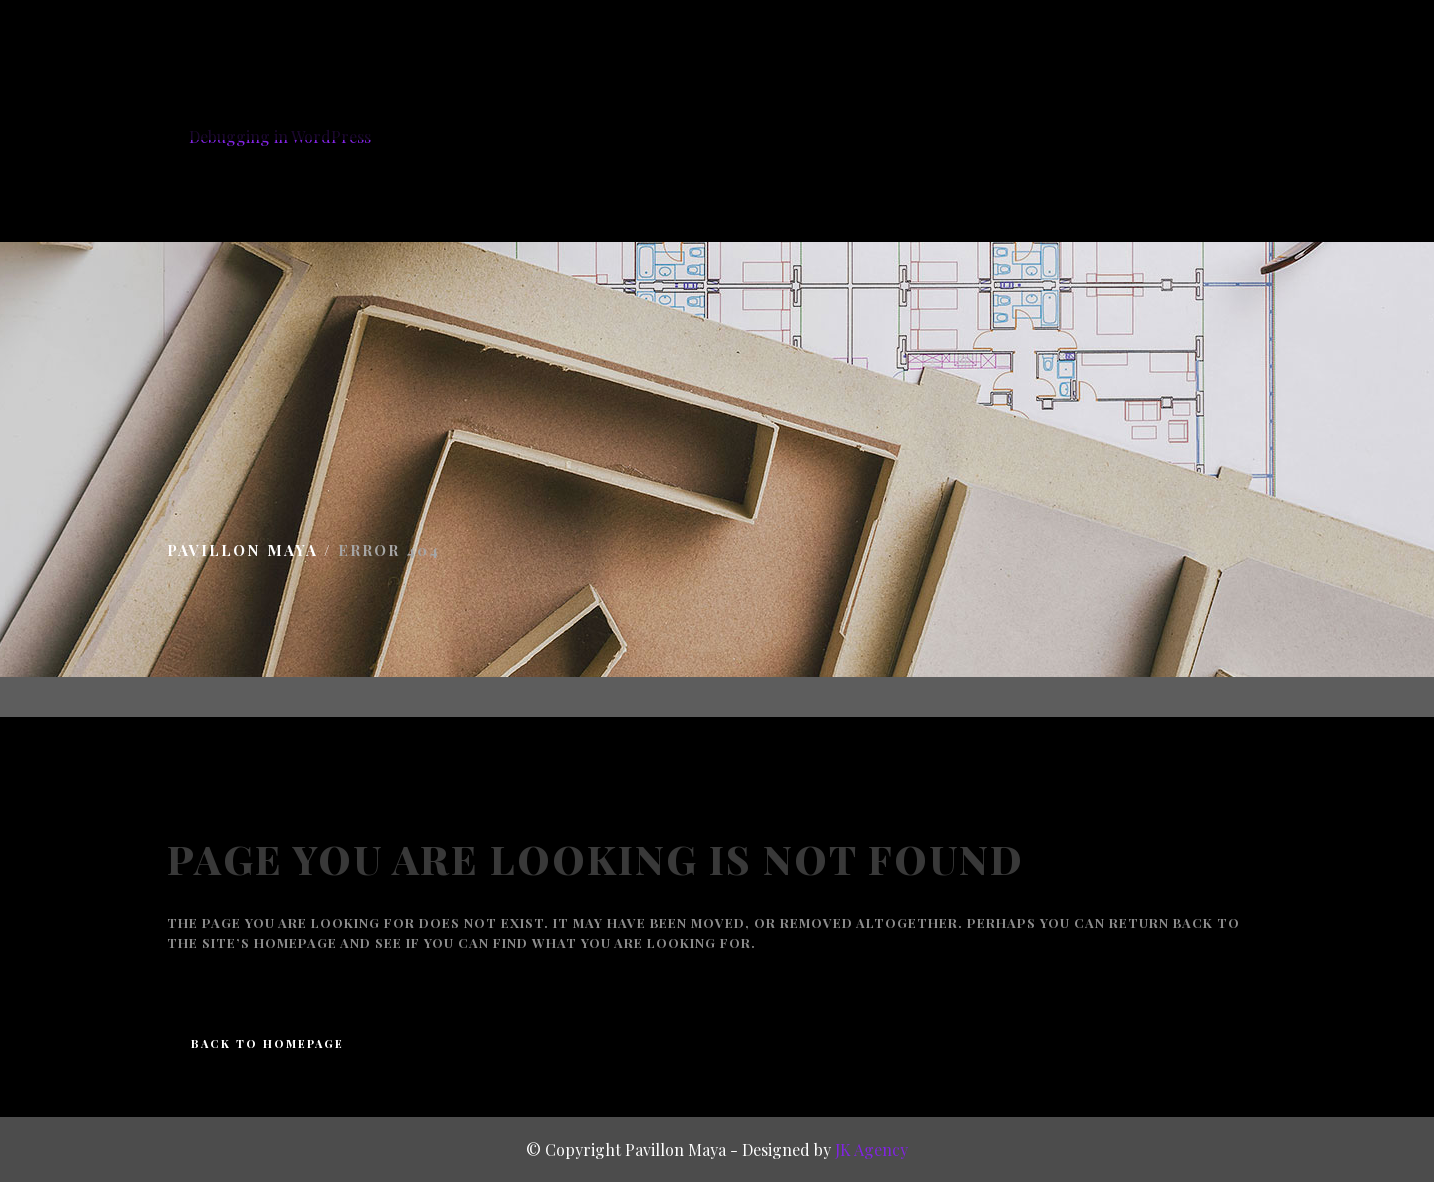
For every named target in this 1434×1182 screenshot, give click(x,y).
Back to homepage (267, 1041)
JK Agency (871, 1149)
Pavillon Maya (242, 548)
